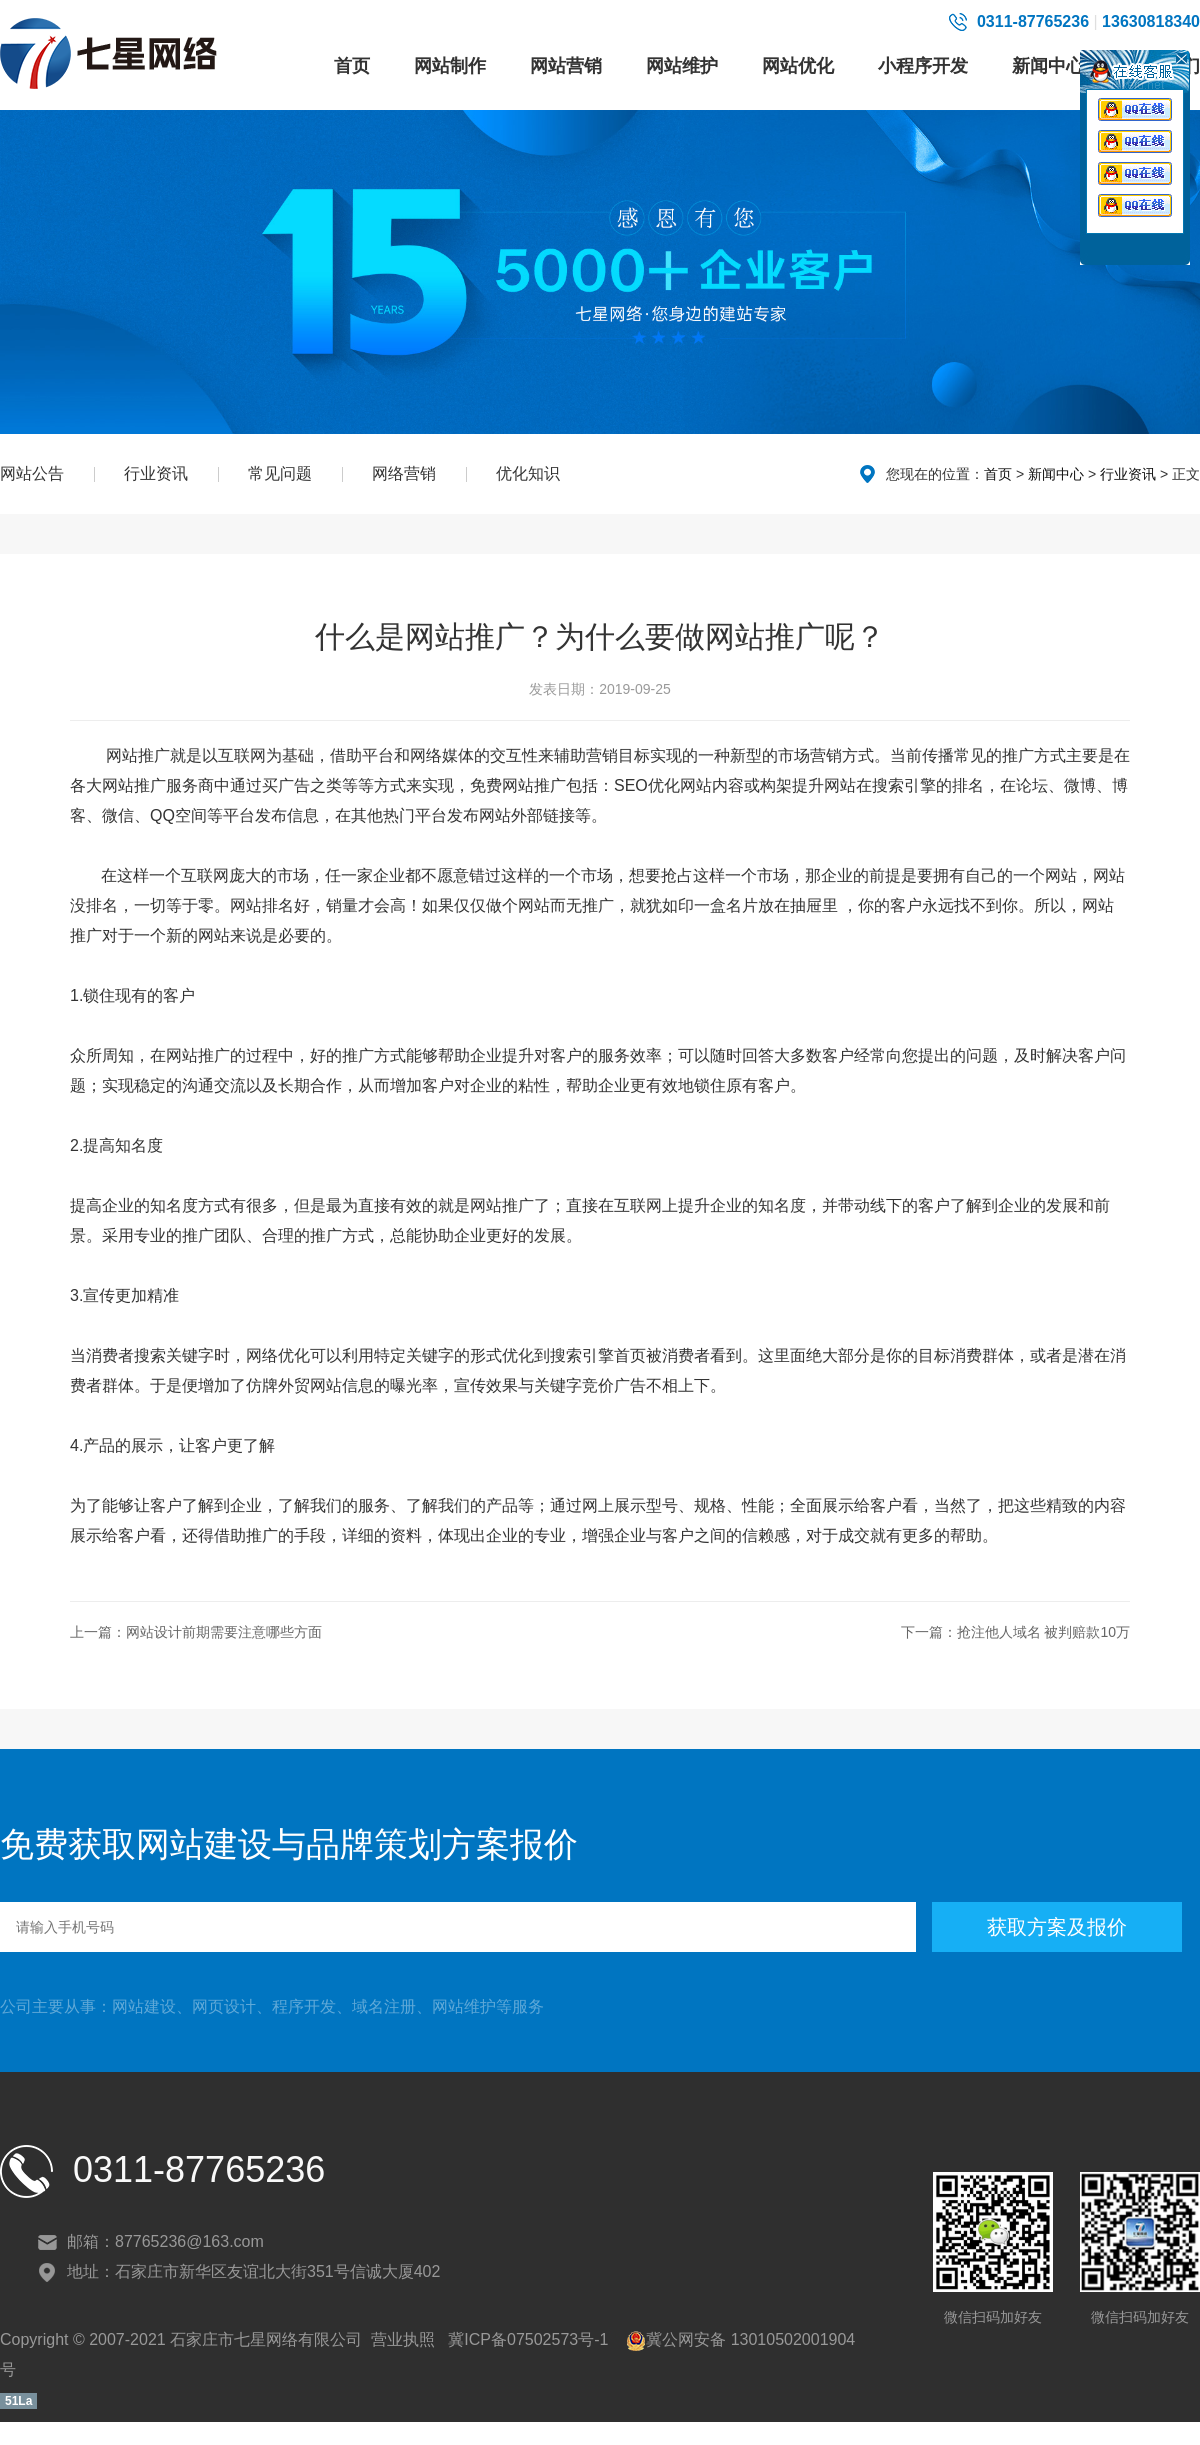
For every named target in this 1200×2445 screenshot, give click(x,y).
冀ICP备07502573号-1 (526, 2339)
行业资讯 (156, 473)
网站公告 (32, 473)
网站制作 (450, 66)
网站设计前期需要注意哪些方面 (224, 1632)
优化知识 (528, 473)
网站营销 (566, 66)
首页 (352, 66)
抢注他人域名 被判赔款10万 (1043, 1632)
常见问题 (280, 473)
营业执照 (403, 2339)
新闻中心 (1048, 66)
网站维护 (682, 66)
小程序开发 (923, 66)
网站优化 (798, 66)
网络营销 (404, 473)
